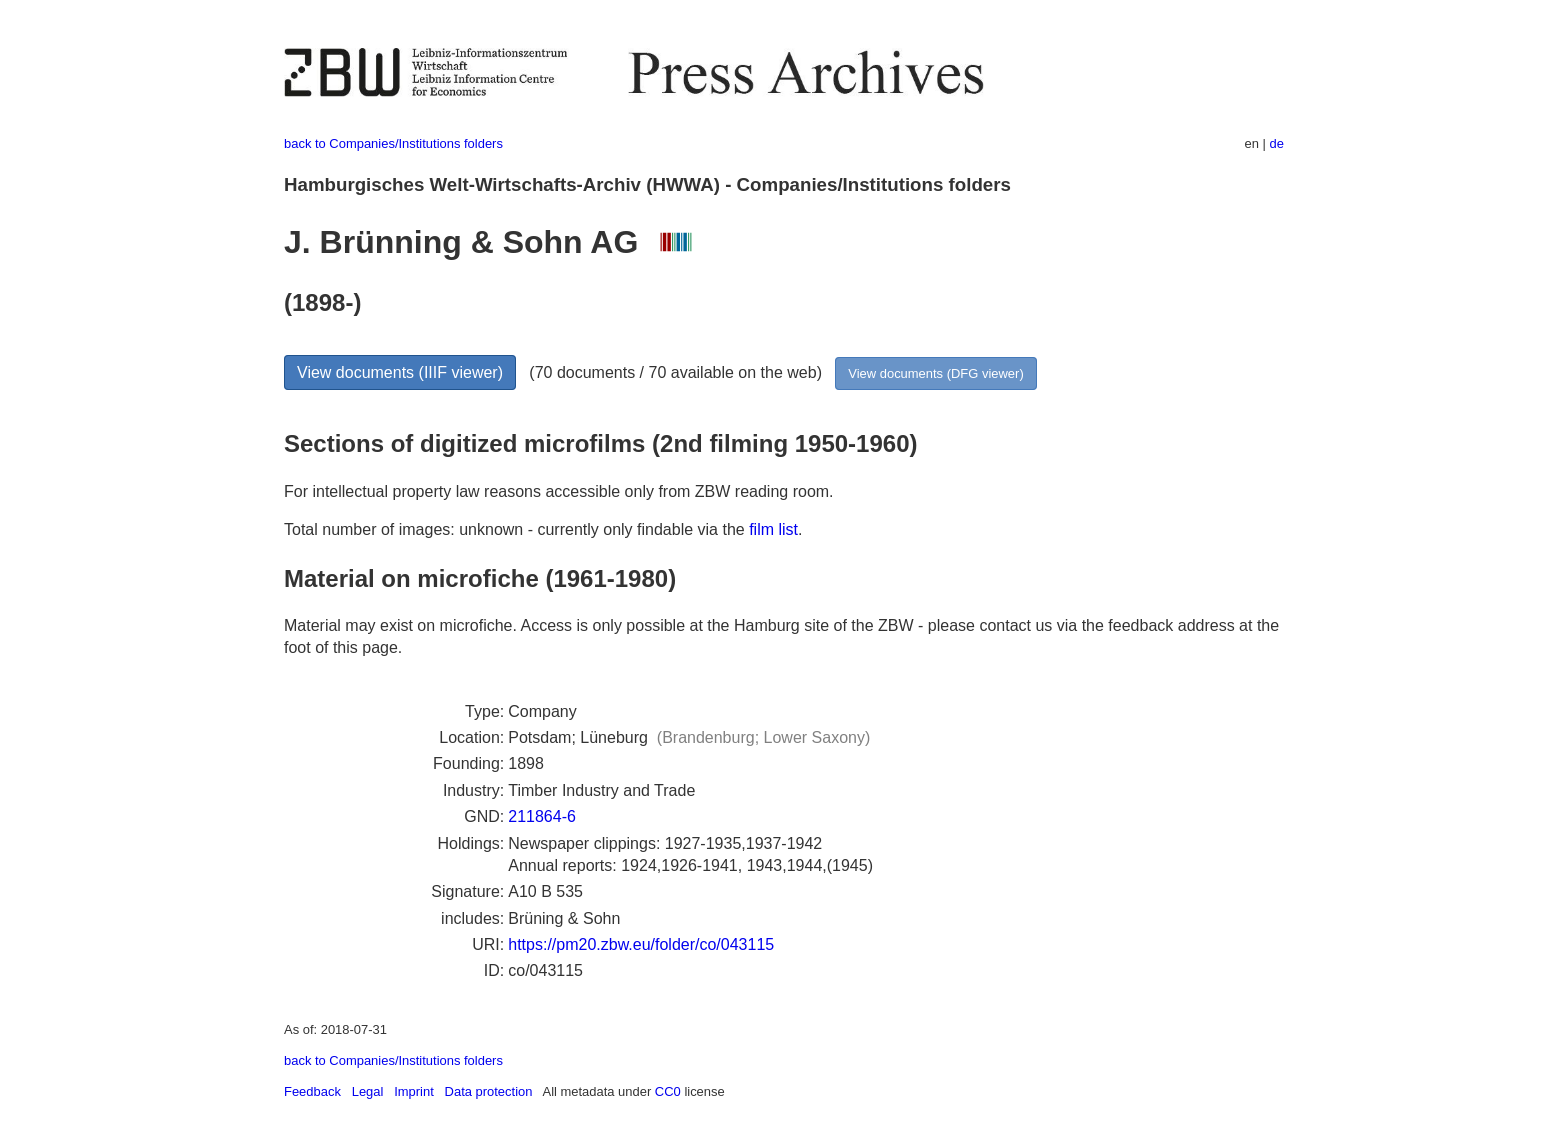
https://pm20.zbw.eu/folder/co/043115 (641, 944)
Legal (368, 1091)
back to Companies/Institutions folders (393, 143)
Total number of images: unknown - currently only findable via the (516, 529)
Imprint (414, 1091)
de (1277, 143)
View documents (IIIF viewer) (400, 372)
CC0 (668, 1091)
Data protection (489, 1091)
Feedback (312, 1091)
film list (773, 529)
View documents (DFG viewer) (935, 373)
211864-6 (542, 816)
